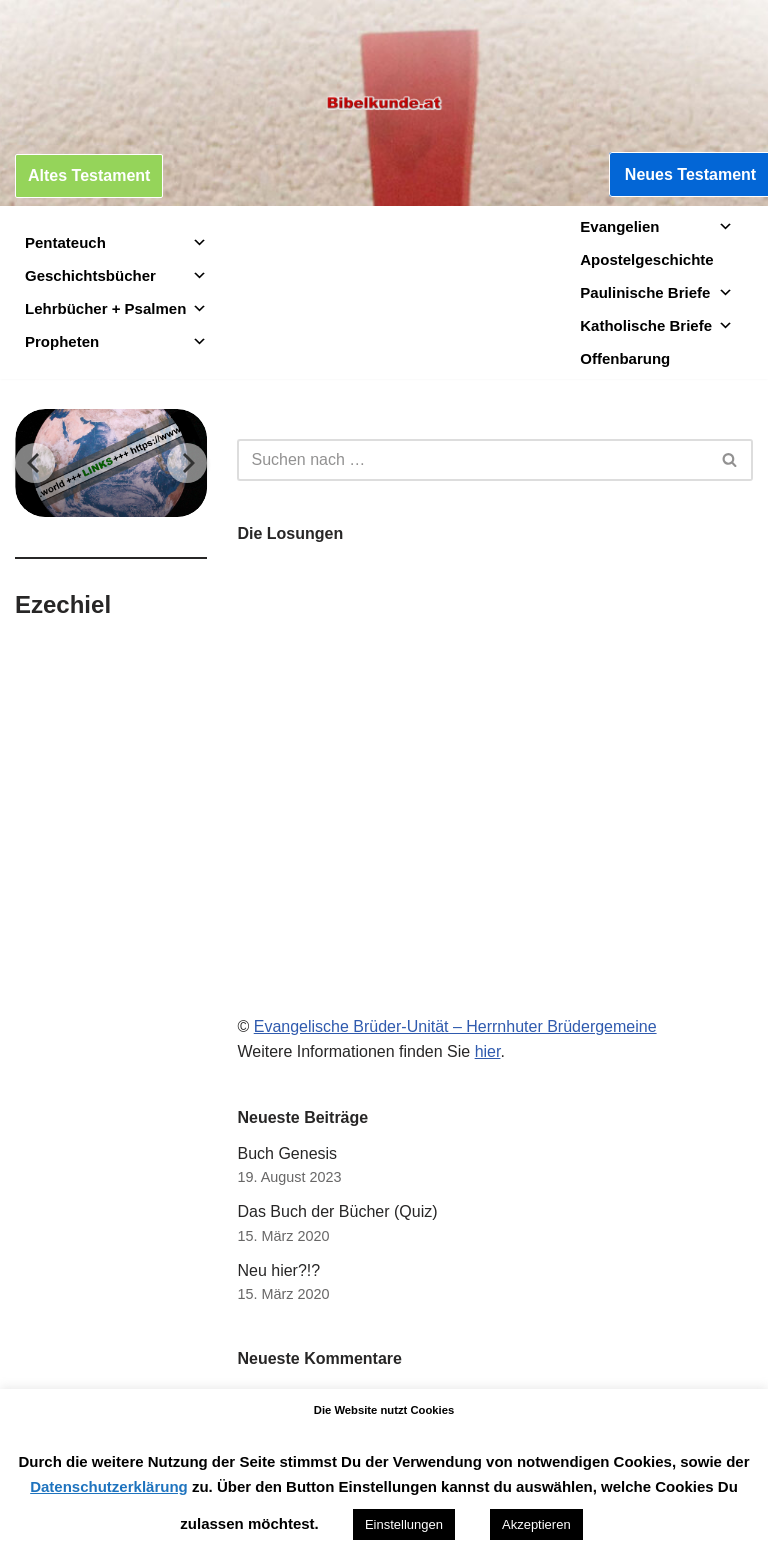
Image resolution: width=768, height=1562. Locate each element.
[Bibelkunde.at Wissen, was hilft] (384, 103)
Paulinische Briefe (656, 292)
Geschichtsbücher (116, 275)
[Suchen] (472, 460)
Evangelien (656, 226)
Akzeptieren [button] (536, 1524)
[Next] (187, 463)
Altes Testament (89, 175)
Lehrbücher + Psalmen (116, 308)
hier (488, 1051)
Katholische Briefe (656, 325)
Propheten (116, 341)
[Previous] (35, 463)
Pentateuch (116, 242)
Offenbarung (625, 358)
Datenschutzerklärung (109, 1486)
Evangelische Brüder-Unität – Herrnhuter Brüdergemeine (455, 1026)
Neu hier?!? (278, 1270)
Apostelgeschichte (646, 259)
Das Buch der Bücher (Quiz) (337, 1211)
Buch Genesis (287, 1153)
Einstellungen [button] (404, 1524)
